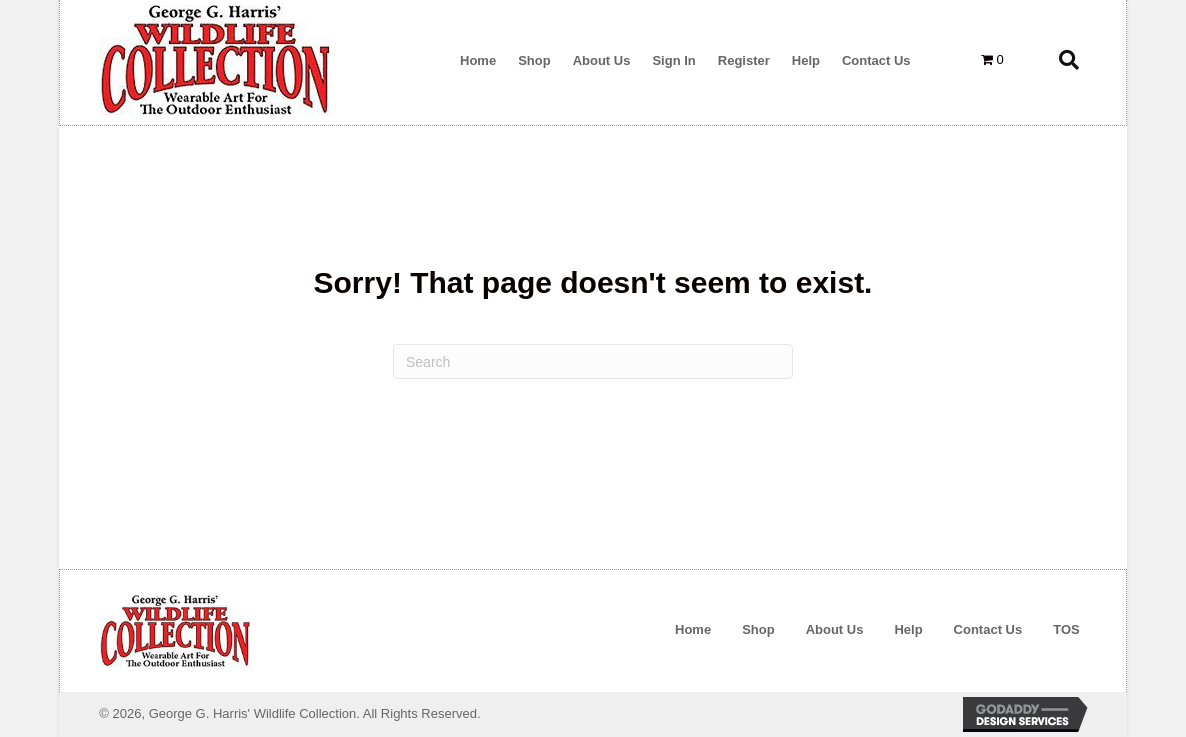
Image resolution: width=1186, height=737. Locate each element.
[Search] (593, 361)
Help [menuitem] (908, 629)
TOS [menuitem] (1066, 629)
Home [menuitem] (693, 629)
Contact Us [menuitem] (988, 629)
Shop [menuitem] (758, 629)
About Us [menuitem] (835, 629)
